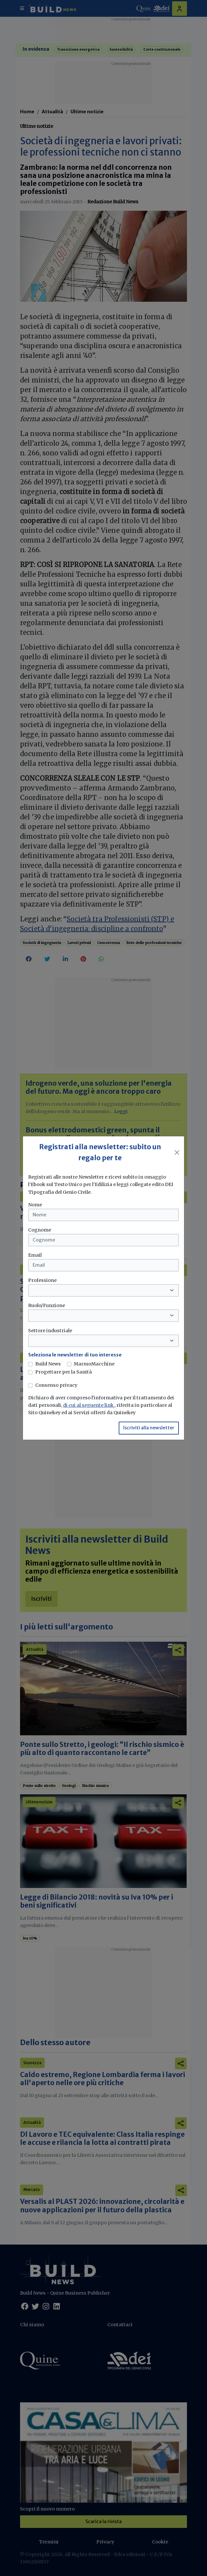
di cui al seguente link (88, 1405)
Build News (48, 1364)
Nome (35, 1205)
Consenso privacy (56, 1385)
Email (35, 1255)
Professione (42, 1280)
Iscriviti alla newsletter (148, 1428)
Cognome (39, 1230)
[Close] (176, 1152)
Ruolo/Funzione (46, 1305)
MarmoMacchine (94, 1364)
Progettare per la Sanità (63, 1372)
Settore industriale (50, 1331)
